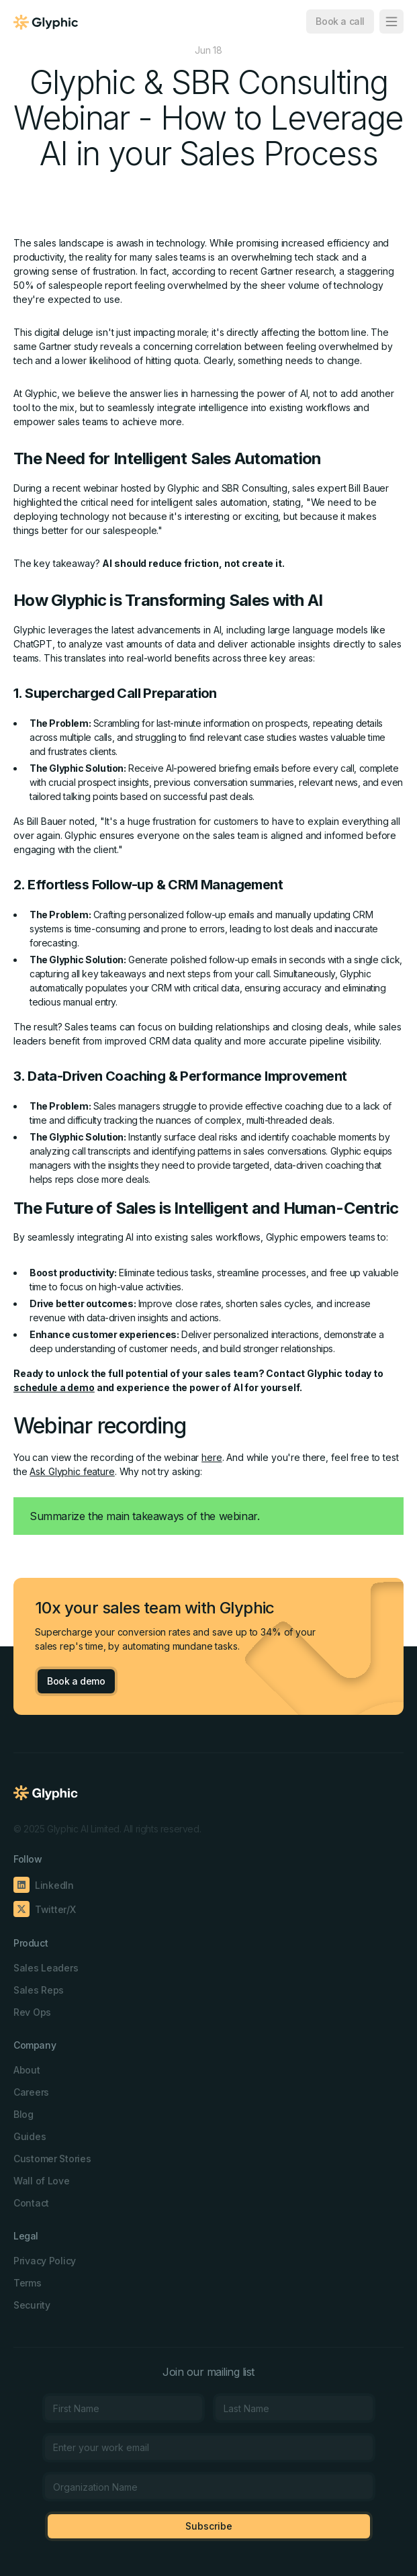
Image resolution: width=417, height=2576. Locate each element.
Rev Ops (32, 2012)
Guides (29, 2136)
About (26, 2070)
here (211, 1457)
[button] (391, 21)
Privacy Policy (44, 2260)
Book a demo (76, 1681)
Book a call (340, 21)
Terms (27, 2283)
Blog (23, 2114)
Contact (31, 2203)
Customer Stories (52, 2158)
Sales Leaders (45, 1967)
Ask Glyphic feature (72, 1471)
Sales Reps (38, 1990)
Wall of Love (41, 2180)
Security (31, 2305)
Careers (31, 2092)
